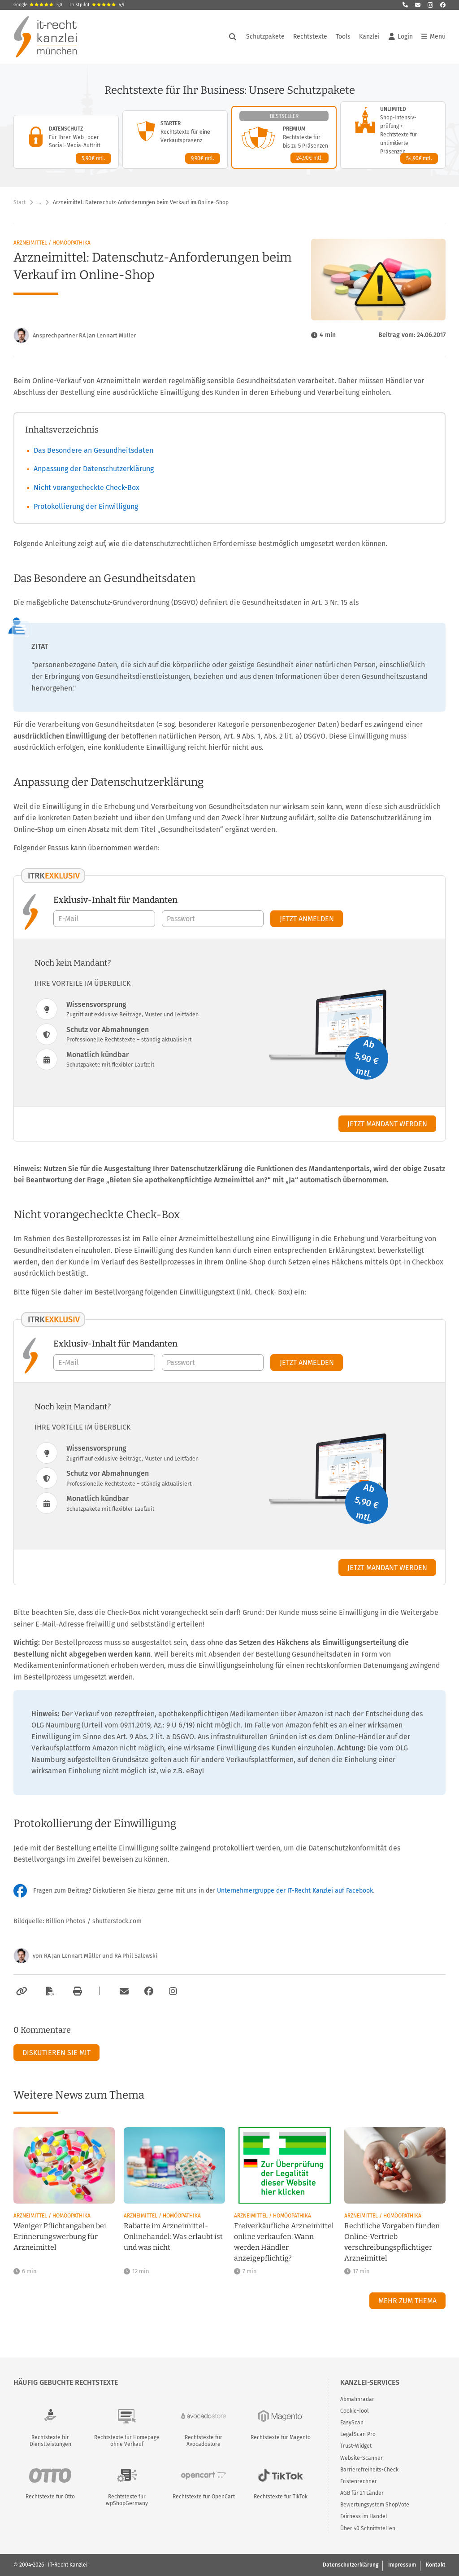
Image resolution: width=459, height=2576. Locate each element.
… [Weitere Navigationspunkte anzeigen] (39, 202)
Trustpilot (96, 5)
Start (19, 202)
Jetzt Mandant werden (387, 1124)
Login (401, 36)
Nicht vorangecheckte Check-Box (86, 487)
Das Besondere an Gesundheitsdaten (93, 450)
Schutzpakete (265, 36)
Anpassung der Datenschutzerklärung (94, 468)
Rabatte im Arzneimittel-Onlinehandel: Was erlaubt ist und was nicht (173, 2237)
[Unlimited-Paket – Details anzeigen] (393, 135)
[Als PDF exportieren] (49, 1991)
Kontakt (436, 2565)
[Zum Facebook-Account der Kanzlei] (148, 1991)
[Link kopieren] (20, 1991)
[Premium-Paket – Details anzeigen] (284, 137)
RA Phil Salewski (135, 1955)
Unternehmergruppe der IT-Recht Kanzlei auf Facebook (295, 1890)
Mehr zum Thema (407, 2300)
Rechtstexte (310, 36)
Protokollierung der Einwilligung (86, 506)
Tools (343, 36)
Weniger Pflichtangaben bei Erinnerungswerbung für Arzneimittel (59, 2237)
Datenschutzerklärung (350, 2565)
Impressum (402, 2565)
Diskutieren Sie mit (56, 2052)
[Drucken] (76, 1991)
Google (37, 5)
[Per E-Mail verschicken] (123, 1991)
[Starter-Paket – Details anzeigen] (175, 139)
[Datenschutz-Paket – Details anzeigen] (66, 141)
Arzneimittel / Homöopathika (52, 243)
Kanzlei (369, 36)
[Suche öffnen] (232, 36)
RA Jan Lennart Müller (72, 1955)
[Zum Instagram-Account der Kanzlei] (173, 1991)
